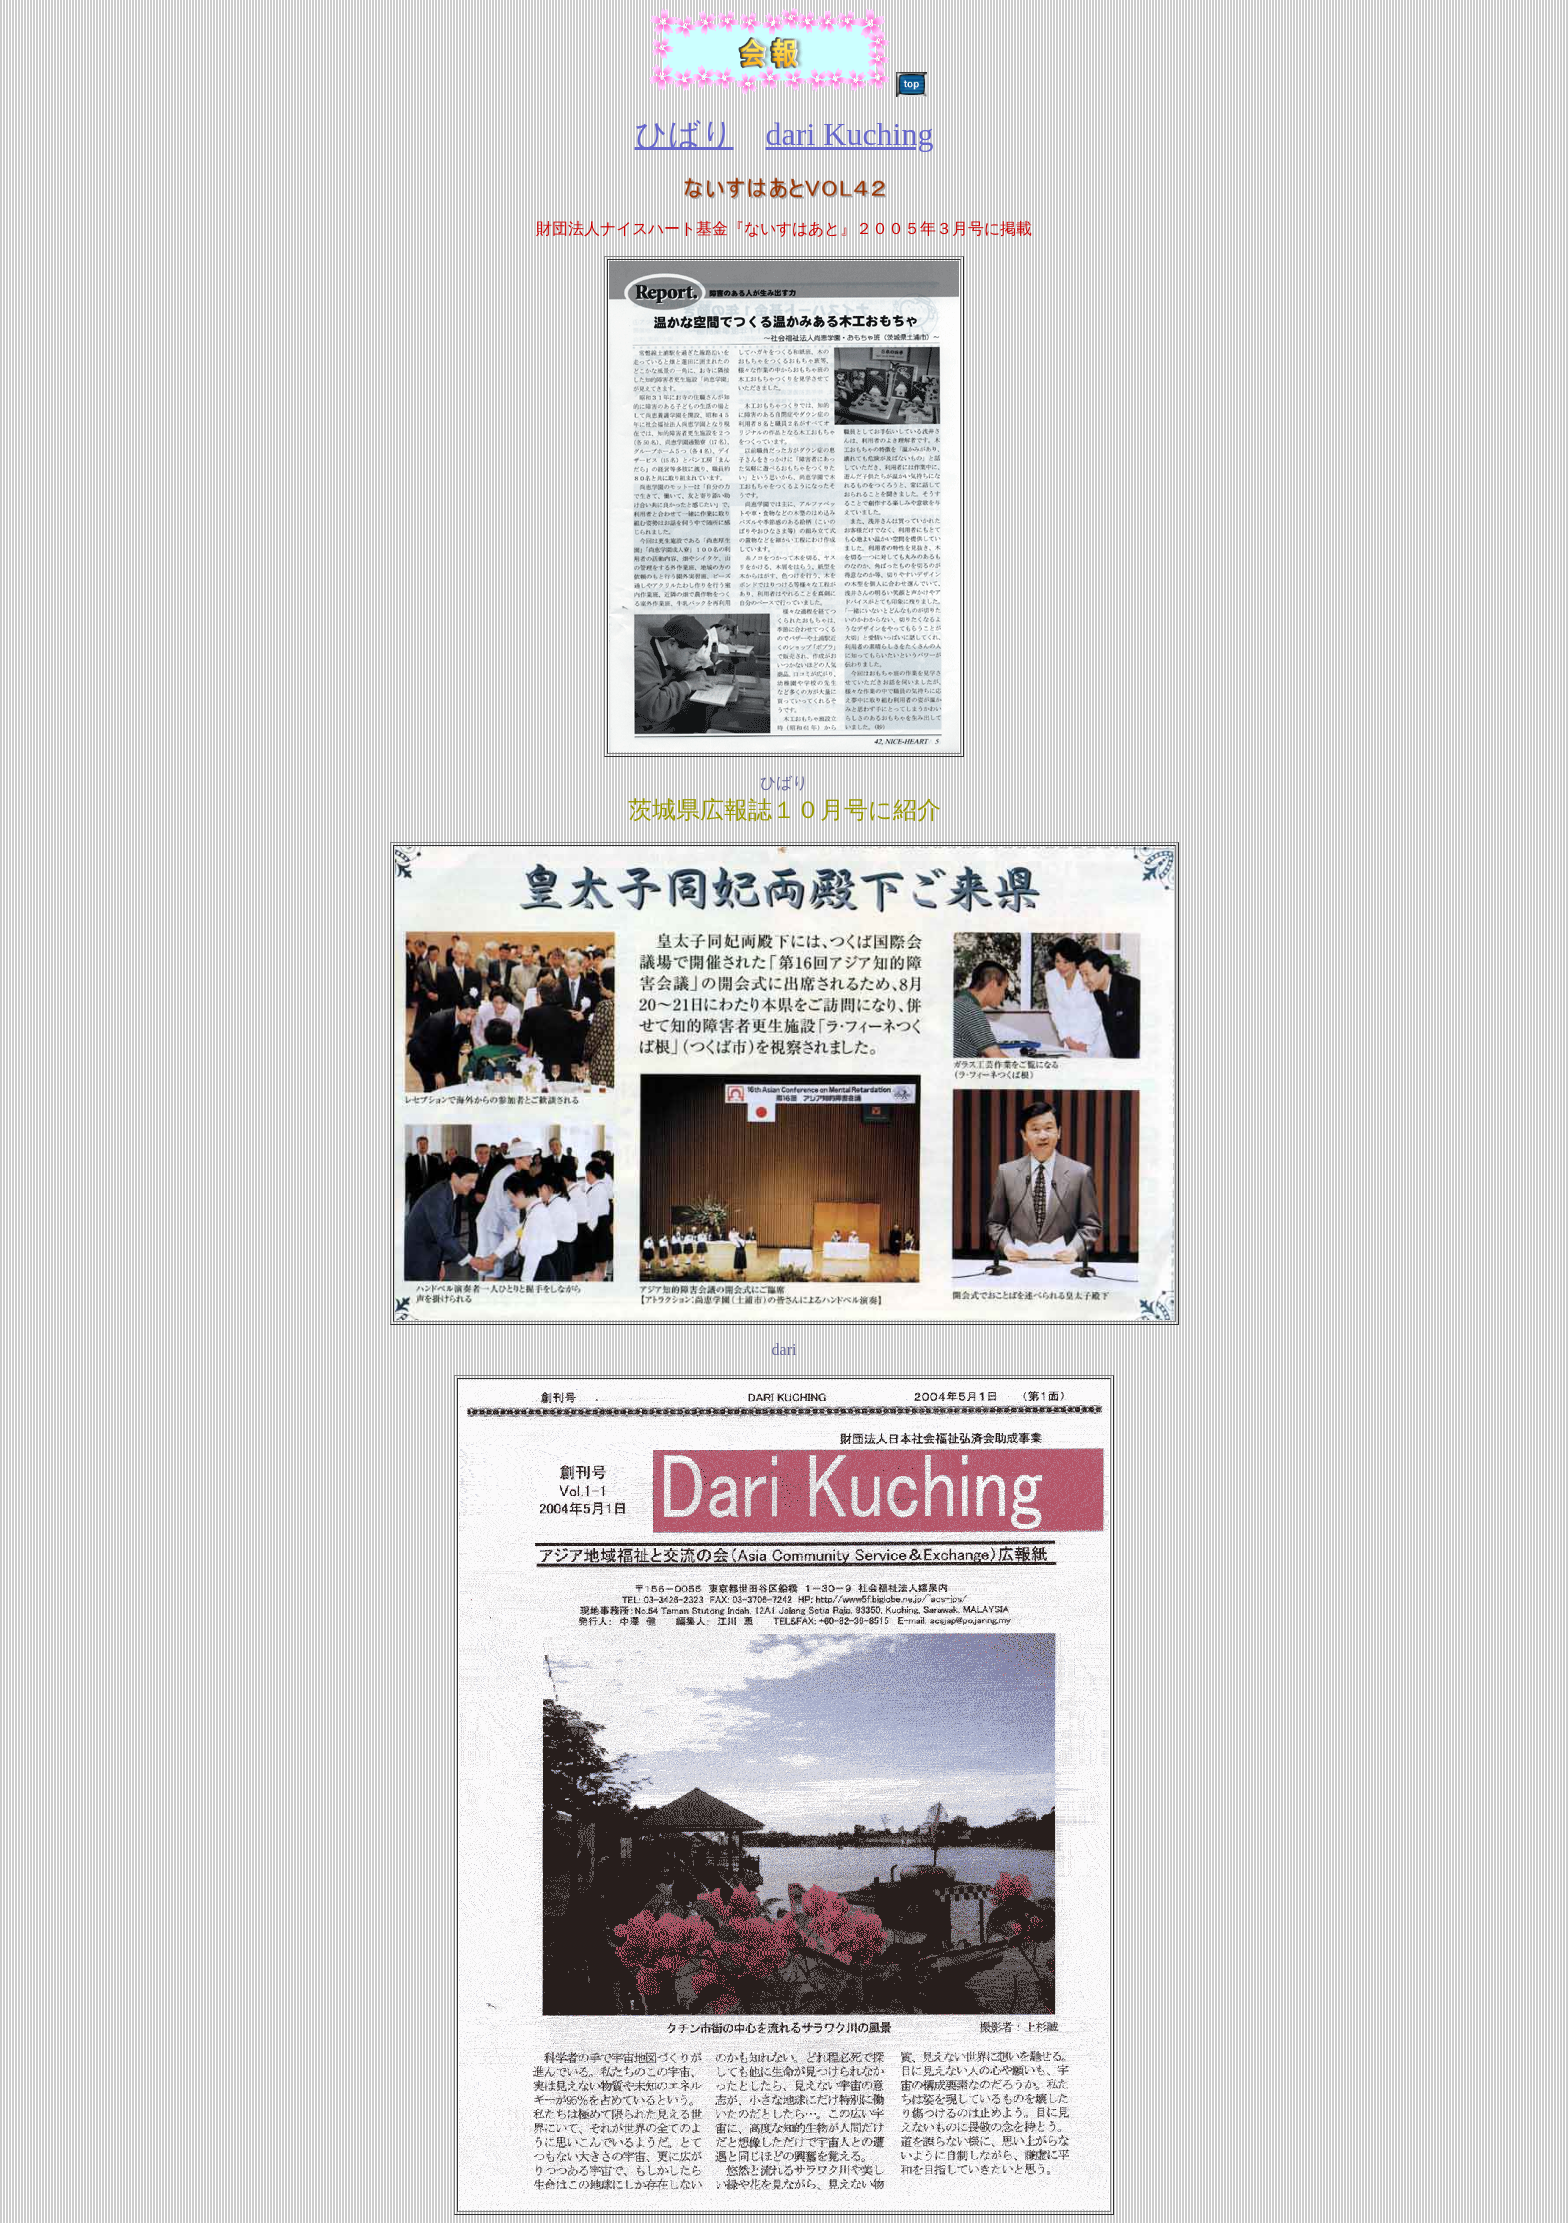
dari (784, 1349)
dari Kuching (850, 134)
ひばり (684, 134)
